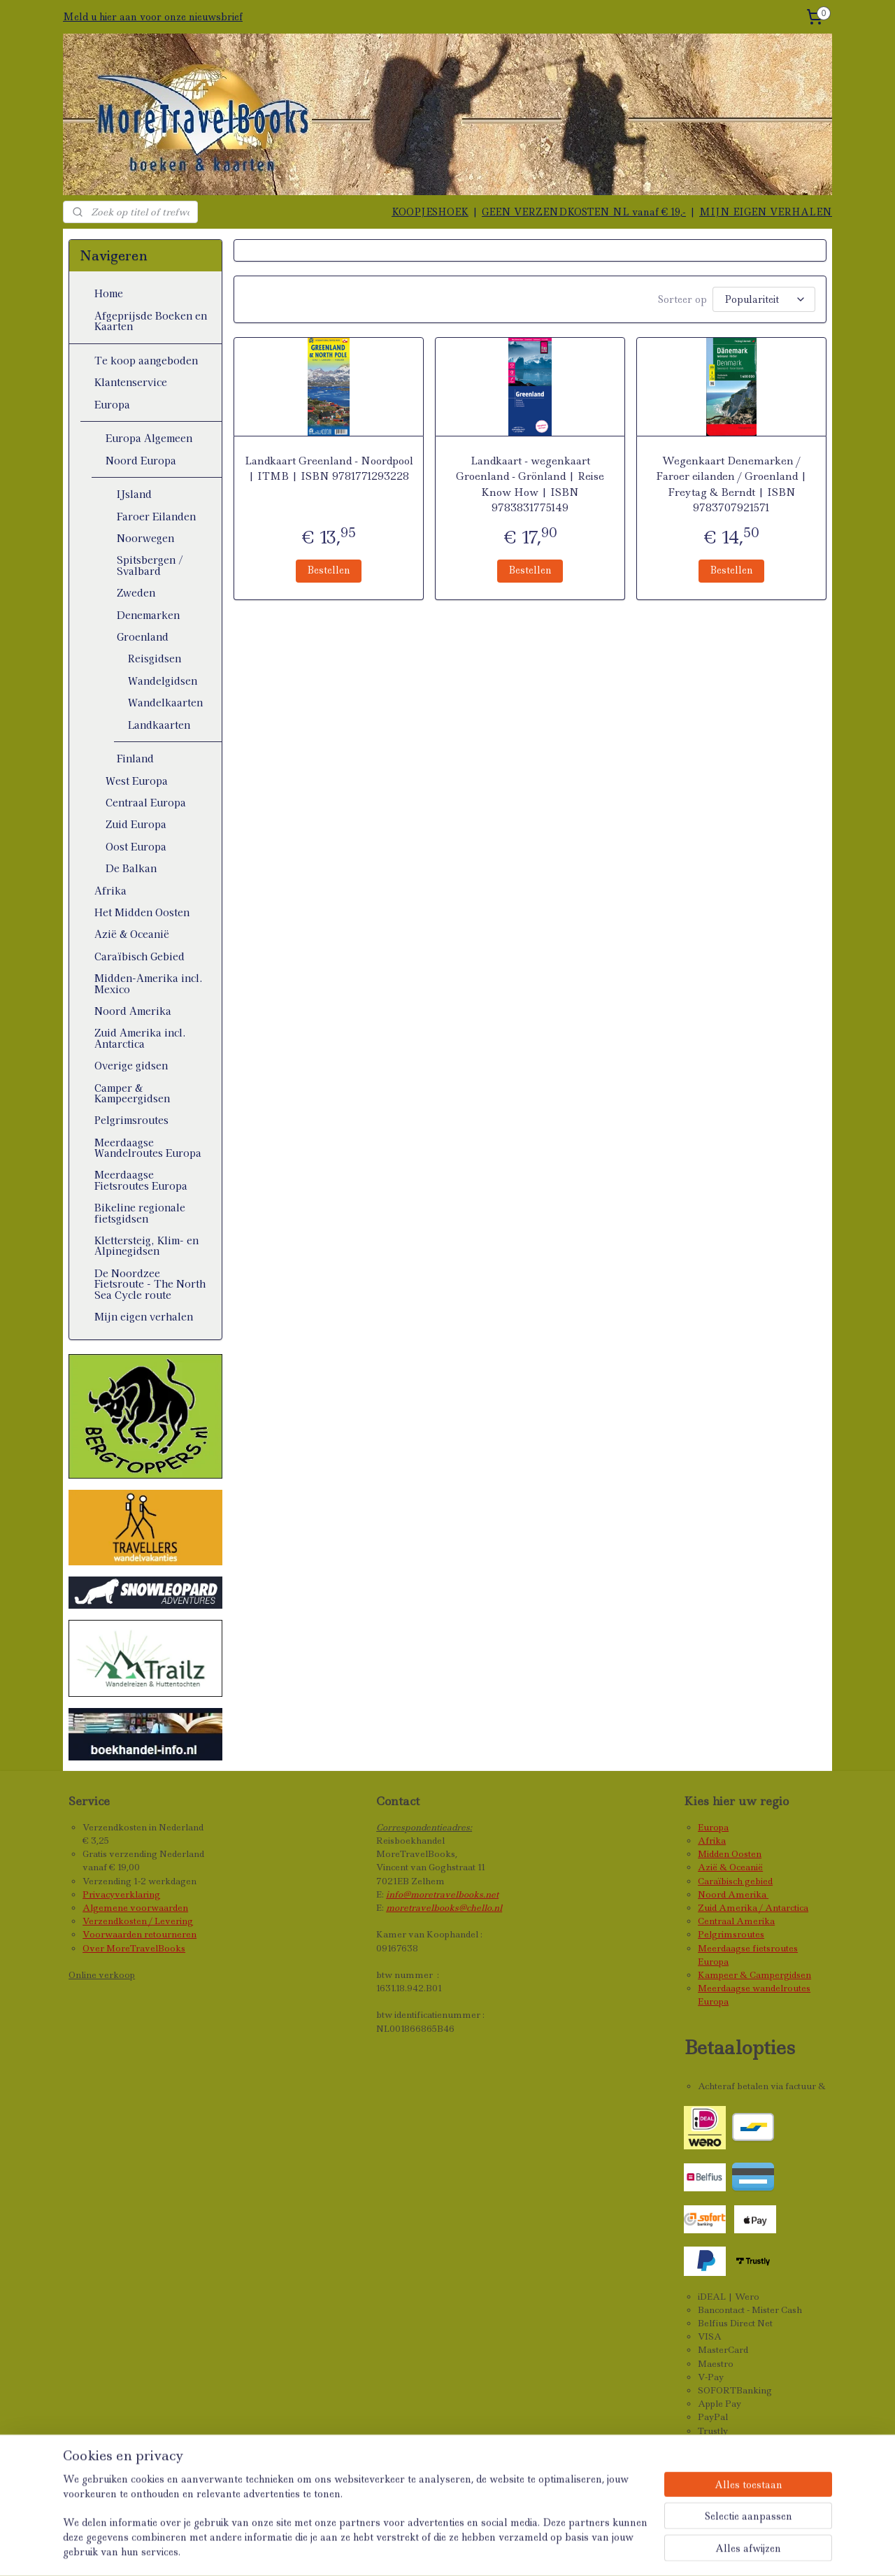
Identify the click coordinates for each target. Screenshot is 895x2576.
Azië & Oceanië (131, 934)
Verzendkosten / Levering (138, 1921)
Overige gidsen (131, 1065)
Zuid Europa (136, 824)
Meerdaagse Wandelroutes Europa (147, 1147)
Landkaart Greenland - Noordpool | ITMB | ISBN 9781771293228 (328, 466)
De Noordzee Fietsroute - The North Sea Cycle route (150, 1284)
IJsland (134, 494)
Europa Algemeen (149, 438)
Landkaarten (159, 725)
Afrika (110, 890)
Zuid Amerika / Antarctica (753, 1908)
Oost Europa (136, 846)
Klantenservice (130, 382)
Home (108, 293)
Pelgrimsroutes (131, 1120)
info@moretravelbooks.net (442, 1894)
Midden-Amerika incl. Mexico (148, 983)
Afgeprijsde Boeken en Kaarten (150, 320)
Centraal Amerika (736, 1921)
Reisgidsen (154, 658)
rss (462, 2550)
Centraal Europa (146, 802)
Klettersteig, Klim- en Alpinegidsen (146, 1245)
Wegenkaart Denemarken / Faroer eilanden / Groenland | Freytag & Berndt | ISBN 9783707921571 (731, 482)
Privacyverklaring (121, 1894)
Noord (713, 1894)
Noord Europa (141, 460)
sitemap (432, 2550)
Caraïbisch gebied (735, 1881)
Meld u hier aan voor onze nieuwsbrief (153, 16)
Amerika (748, 1894)
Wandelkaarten (165, 702)
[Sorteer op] (764, 298)
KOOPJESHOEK (430, 212)
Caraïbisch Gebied (139, 956)
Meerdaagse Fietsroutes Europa (140, 1179)
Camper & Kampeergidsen (132, 1093)
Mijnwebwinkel (649, 2550)
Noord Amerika (132, 1011)
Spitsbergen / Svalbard (150, 565)
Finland (135, 758)
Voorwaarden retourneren (139, 1934)
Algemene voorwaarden (135, 1908)
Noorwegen (145, 538)
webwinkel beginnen (520, 2550)
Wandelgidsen (162, 681)
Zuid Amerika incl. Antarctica (140, 1037)
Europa (112, 404)
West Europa (137, 781)
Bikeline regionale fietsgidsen (139, 1212)
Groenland (143, 636)
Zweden (136, 592)
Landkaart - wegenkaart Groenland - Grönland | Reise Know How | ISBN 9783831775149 (530, 482)
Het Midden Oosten (141, 912)
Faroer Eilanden (156, 516)
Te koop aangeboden (146, 360)
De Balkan (131, 868)
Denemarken (148, 615)
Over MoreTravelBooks (134, 1948)
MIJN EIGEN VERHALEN (765, 212)
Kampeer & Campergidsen (754, 1975)
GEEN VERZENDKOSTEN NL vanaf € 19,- (584, 212)
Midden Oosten (729, 1854)
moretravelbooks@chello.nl (444, 1908)
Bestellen (328, 568)
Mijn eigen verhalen (143, 1316)
